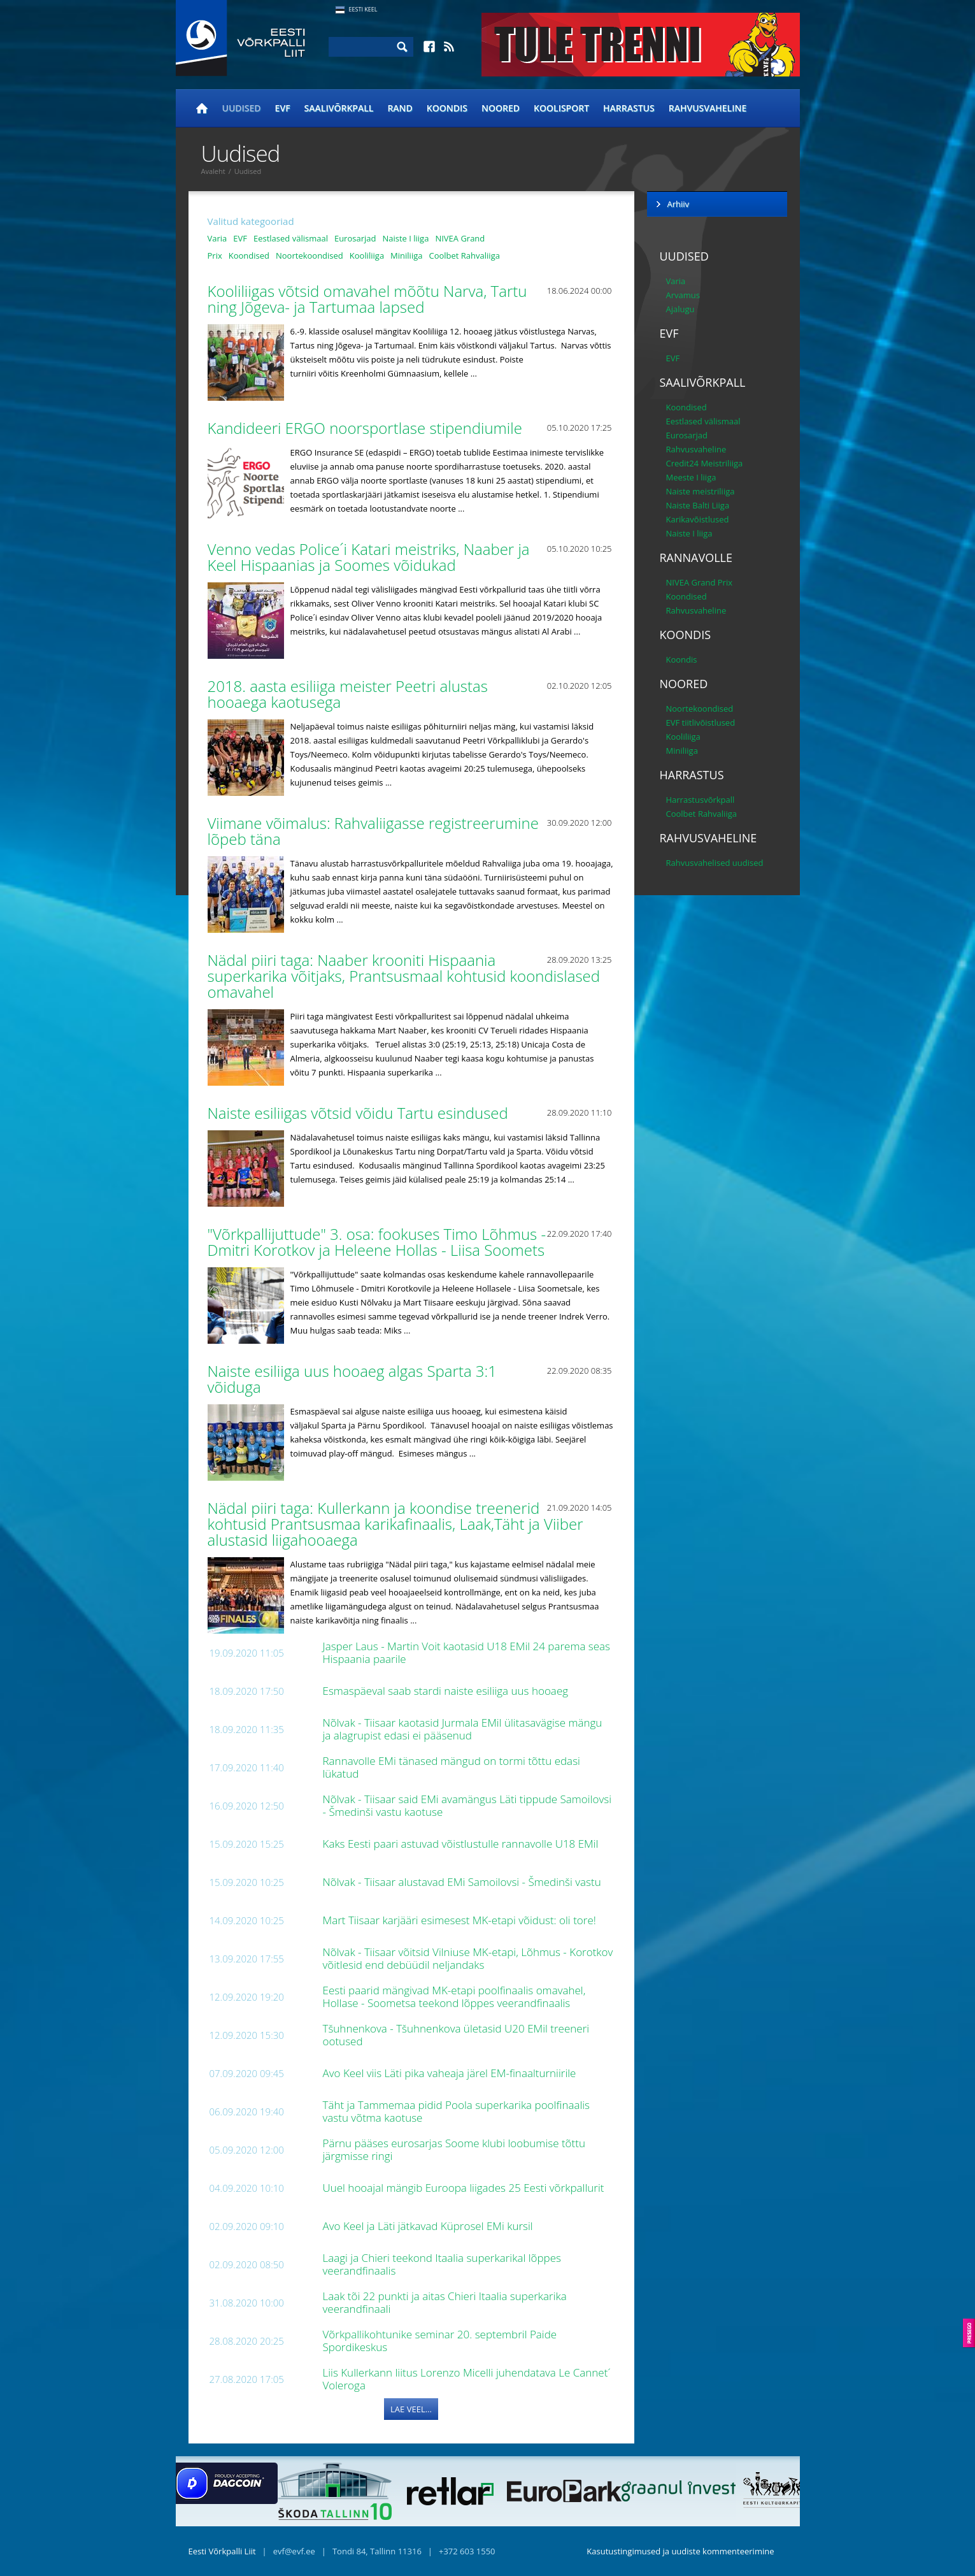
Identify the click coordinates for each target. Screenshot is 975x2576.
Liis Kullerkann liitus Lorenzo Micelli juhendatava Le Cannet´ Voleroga (467, 2379)
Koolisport (561, 108)
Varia (217, 238)
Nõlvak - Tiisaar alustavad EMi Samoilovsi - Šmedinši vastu (463, 1881)
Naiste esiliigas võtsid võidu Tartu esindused (360, 1112)
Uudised (241, 108)
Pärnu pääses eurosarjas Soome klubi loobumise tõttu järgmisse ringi (454, 2149)
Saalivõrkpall (339, 108)
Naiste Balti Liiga (698, 505)
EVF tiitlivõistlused (701, 722)
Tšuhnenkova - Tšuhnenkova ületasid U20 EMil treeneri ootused (456, 2034)
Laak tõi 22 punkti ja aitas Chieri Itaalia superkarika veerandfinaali (445, 2302)
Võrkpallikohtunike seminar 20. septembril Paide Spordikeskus (440, 2340)
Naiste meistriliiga (700, 491)
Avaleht (213, 171)
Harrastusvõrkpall (700, 799)
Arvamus (683, 295)
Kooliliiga (367, 255)
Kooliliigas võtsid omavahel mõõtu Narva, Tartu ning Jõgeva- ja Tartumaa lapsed (367, 298)
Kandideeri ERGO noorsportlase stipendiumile (367, 427)
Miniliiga (406, 255)
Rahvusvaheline (708, 108)
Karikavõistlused (697, 519)
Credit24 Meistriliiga (704, 463)
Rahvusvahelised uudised (715, 862)
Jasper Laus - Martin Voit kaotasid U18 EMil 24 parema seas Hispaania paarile (467, 1652)
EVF (282, 108)
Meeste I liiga (691, 477)
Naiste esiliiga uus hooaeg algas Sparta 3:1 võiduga (352, 1378)
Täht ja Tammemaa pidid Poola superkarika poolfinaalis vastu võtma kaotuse (456, 2111)
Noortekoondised (309, 255)
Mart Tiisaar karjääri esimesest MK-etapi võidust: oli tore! (461, 1920)
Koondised (249, 255)
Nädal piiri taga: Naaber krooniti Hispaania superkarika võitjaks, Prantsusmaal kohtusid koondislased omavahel (404, 975)
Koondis (447, 108)
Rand (399, 108)
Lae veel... (411, 2409)
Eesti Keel (363, 9)
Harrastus (629, 108)
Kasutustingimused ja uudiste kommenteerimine (680, 2551)
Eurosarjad (355, 238)
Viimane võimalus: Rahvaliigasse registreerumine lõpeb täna (373, 830)
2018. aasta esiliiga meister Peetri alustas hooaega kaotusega (348, 693)
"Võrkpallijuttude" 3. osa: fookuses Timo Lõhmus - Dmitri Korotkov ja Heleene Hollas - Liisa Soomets (378, 1241)
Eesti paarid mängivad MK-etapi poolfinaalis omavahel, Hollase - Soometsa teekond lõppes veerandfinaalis (454, 1996)
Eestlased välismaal (290, 238)
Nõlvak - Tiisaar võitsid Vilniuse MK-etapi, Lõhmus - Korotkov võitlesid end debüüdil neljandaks (468, 1958)
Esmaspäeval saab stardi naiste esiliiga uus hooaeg (447, 1690)
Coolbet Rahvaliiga (464, 255)
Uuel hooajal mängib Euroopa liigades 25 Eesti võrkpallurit (465, 2187)
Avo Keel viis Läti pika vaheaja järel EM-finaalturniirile (451, 2073)
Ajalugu (680, 309)
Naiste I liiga (405, 238)
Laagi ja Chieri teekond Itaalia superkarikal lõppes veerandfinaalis (442, 2264)
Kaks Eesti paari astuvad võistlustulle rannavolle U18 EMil (462, 1843)
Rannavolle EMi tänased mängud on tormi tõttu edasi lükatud (451, 1767)
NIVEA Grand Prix (699, 582)
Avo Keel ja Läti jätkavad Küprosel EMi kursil (429, 2226)
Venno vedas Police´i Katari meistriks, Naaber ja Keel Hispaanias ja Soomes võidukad (369, 556)
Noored (500, 108)
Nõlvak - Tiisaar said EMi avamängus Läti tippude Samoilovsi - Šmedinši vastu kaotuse (467, 1805)
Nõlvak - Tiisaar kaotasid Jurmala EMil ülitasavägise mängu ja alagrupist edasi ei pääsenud (462, 1729)
